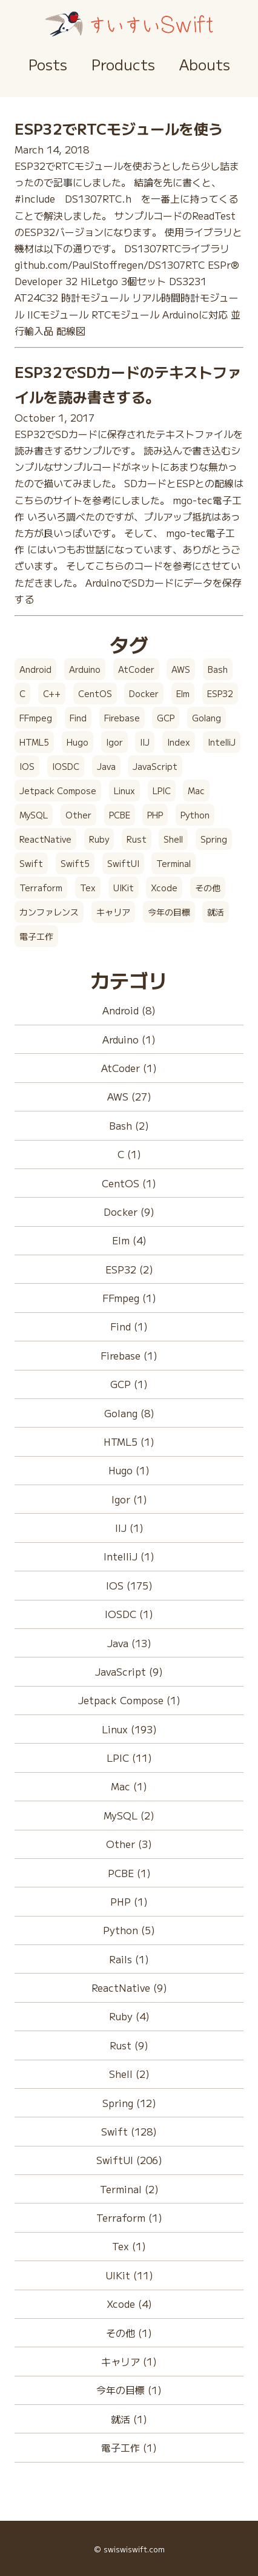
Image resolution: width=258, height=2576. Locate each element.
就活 (215, 912)
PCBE (119, 815)
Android (35, 669)
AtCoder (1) (129, 1067)
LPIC (162, 790)
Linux (124, 790)
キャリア (113, 912)
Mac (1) (129, 1786)
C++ (52, 693)
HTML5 (34, 742)
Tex (88, 888)
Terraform (40, 888)
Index (178, 742)
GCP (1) (129, 1384)
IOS (27, 766)
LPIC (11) (129, 1757)
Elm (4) (129, 1240)
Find (78, 718)
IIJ (145, 742)
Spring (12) (129, 2103)
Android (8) (129, 1010)
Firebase (122, 718)
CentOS (95, 693)
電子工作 (36, 936)
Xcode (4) (129, 2303)
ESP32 (220, 693)
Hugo (77, 742)
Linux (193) (129, 1729)
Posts (47, 64)
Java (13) (129, 1643)
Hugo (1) (129, 1470)
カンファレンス (49, 912)
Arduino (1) (129, 1039)
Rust (137, 839)
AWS (180, 669)
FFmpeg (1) (129, 1297)
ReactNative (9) (129, 1987)
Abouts (204, 64)
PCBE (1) (129, 1873)
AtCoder (136, 669)
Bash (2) (129, 1125)
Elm (183, 693)
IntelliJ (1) (129, 1556)
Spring (213, 839)
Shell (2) (129, 2073)
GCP (165, 718)
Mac (196, 790)
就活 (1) (129, 2419)
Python (195, 815)
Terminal (173, 863)
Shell (173, 839)
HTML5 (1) (129, 1441)
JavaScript (155, 766)
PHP (155, 815)
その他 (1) (129, 2332)
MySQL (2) (129, 1815)
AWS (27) (129, 1096)
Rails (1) (129, 1959)
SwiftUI (123, 863)
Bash (218, 669)
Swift (31, 863)
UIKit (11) (129, 2275)
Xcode (164, 888)
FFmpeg (35, 718)
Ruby (99, 839)
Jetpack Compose (57, 790)
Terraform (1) (129, 2217)
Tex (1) (129, 2246)
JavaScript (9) (129, 1671)
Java (106, 766)
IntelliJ (222, 742)
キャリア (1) (129, 2361)
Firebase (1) (129, 1355)
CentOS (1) (129, 1183)
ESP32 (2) (129, 1269)
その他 (207, 888)
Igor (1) (129, 1499)
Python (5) (129, 1930)
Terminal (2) (129, 2189)
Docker (144, 693)
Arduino (85, 669)
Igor (114, 742)
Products (123, 64)
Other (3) (129, 1843)
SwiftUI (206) (129, 2160)
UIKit (123, 888)
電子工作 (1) (129, 2447)
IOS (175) (129, 1585)
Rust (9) (129, 2045)
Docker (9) (129, 1211)
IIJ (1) (129, 1527)
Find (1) (129, 1326)
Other (78, 815)
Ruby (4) (129, 2016)
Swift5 (75, 863)
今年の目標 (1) (129, 2389)
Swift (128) (129, 2131)
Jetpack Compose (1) (129, 1700)
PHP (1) (129, 1901)
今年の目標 (169, 912)
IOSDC (65, 766)
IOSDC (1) (129, 1614)
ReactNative (45, 839)
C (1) (129, 1154)
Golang (206, 718)
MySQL (33, 815)
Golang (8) (129, 1413)
